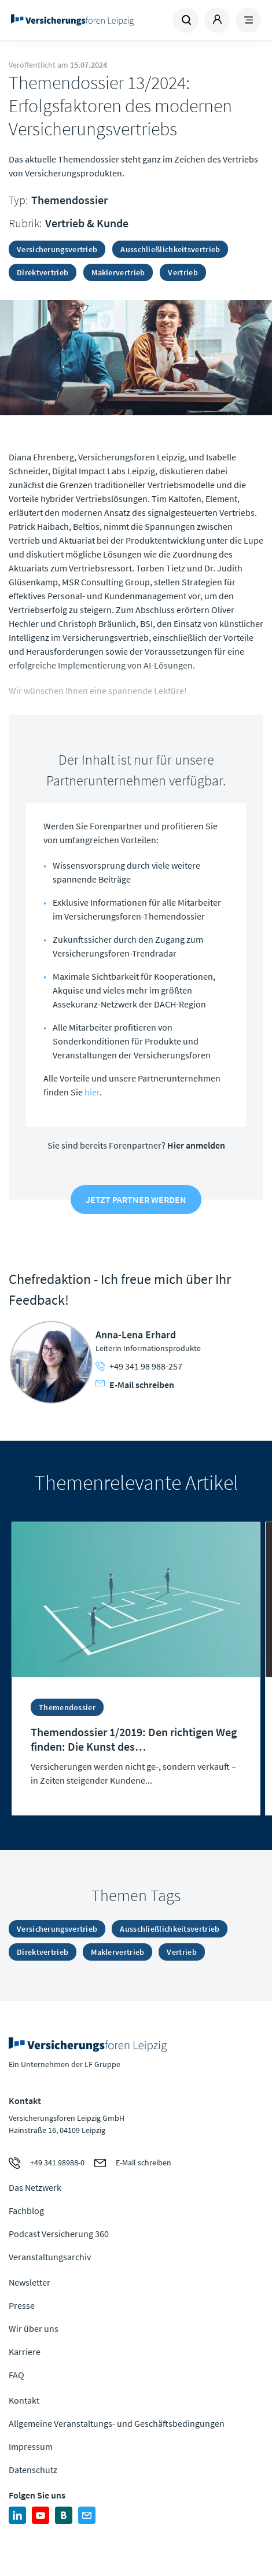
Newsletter (29, 2282)
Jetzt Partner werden (136, 1199)
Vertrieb (182, 272)
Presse (22, 2305)
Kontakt (24, 2400)
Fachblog (26, 2210)
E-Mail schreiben (134, 1384)
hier (92, 1092)
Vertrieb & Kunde (86, 223)
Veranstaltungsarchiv (50, 2257)
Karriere (25, 2351)
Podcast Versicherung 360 (59, 2233)
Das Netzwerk (35, 2187)
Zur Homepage (72, 20)
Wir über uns (33, 2328)
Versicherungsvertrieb (57, 249)
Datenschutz (33, 2469)
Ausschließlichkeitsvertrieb (170, 249)
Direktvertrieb (42, 272)
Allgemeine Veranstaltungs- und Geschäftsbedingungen (117, 2423)
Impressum (31, 2446)
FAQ (16, 2375)
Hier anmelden (196, 1145)
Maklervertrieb (118, 272)
